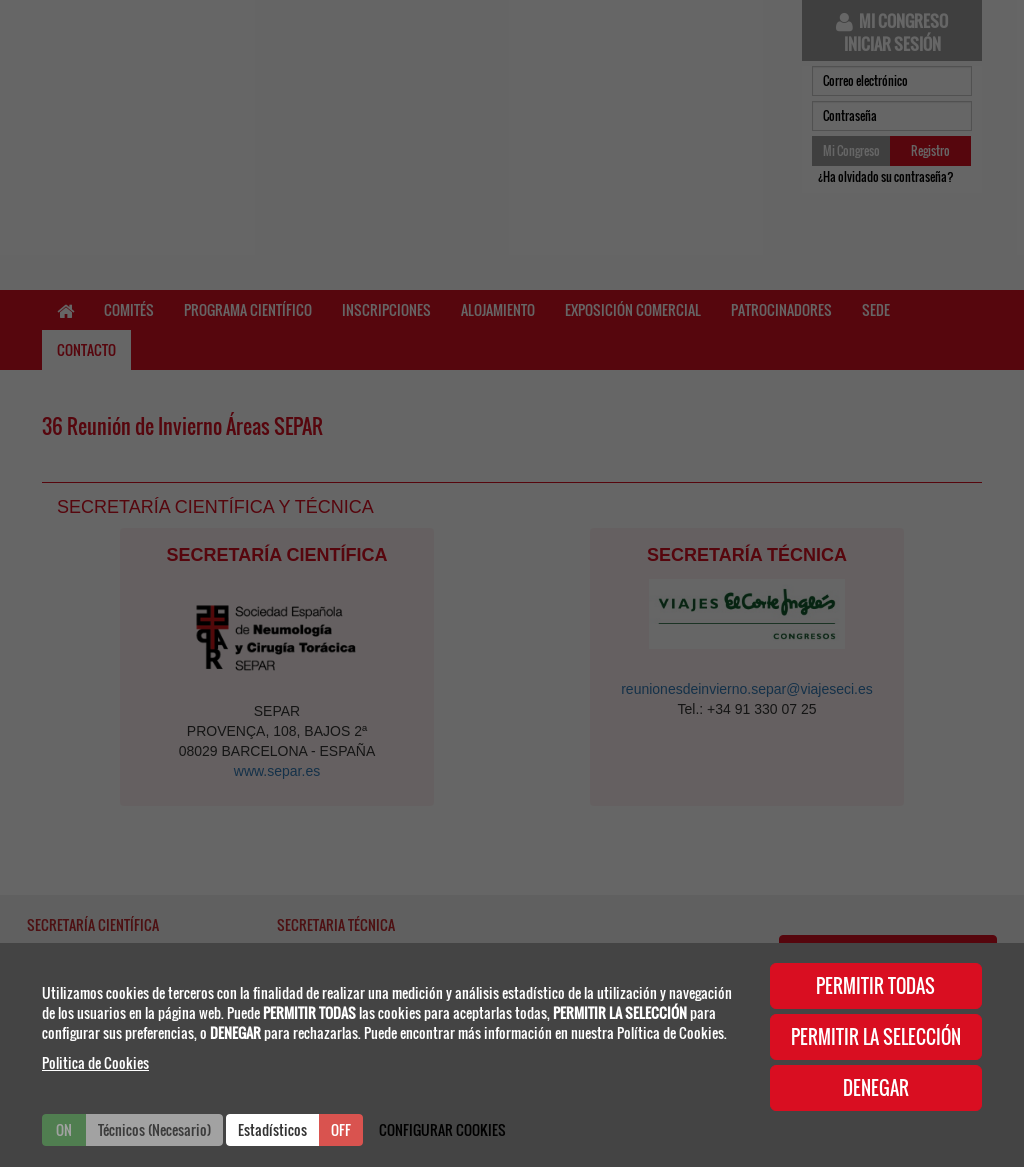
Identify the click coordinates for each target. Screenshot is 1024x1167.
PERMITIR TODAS (875, 986)
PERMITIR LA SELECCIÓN (876, 1037)
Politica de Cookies (95, 1062)
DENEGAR (876, 1088)
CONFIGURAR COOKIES (442, 1129)
